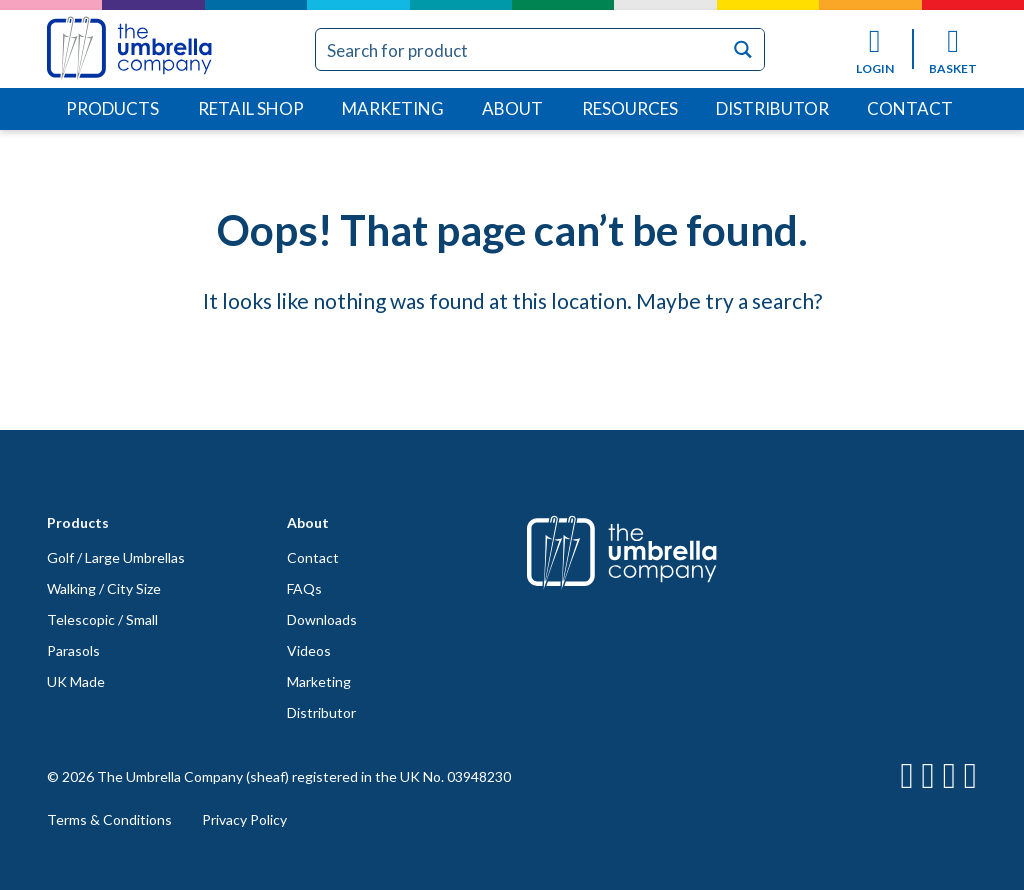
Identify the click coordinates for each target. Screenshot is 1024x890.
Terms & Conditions (109, 819)
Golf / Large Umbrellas (116, 557)
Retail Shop (251, 108)
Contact (910, 108)
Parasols (73, 650)
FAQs (304, 588)
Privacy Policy (244, 819)
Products (112, 108)
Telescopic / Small (102, 619)
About (512, 108)
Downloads (322, 619)
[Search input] (520, 49)
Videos (309, 650)
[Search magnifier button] (743, 49)
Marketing (393, 108)
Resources (630, 108)
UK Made (76, 681)
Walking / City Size (104, 588)
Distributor (772, 108)
